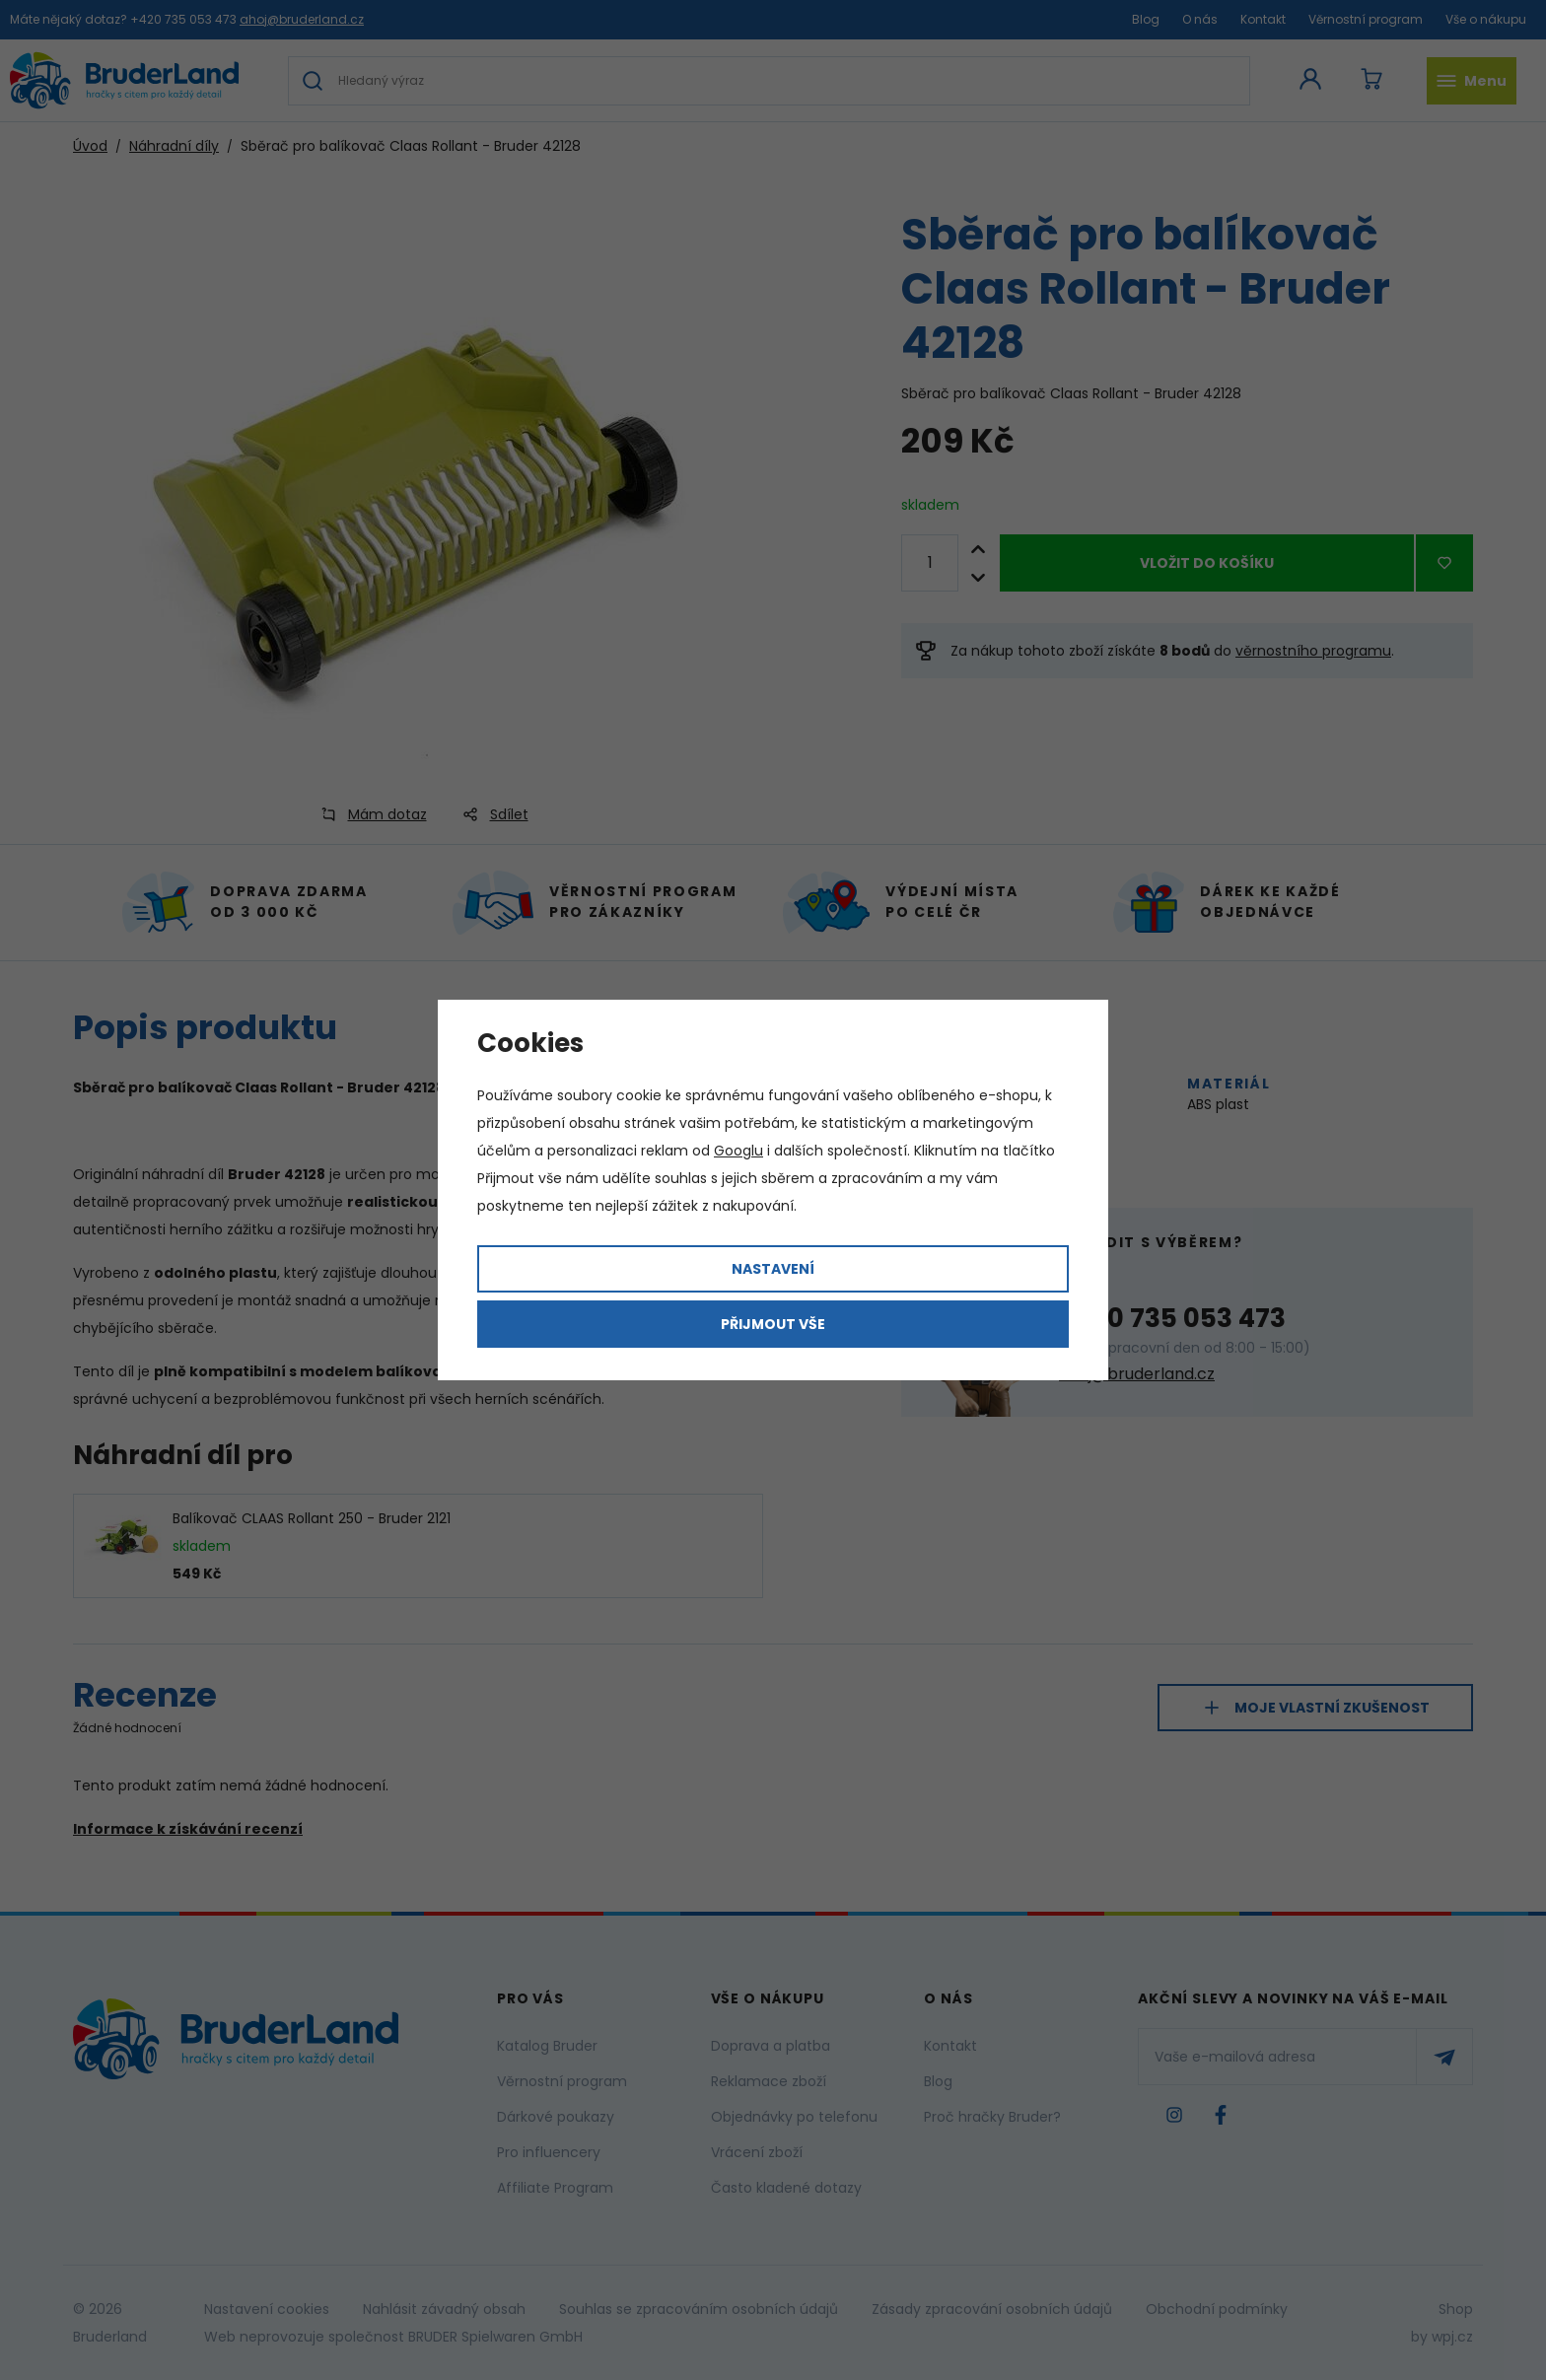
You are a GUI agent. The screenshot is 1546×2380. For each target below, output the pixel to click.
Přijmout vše (773, 1324)
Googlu (738, 1150)
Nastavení (773, 1269)
